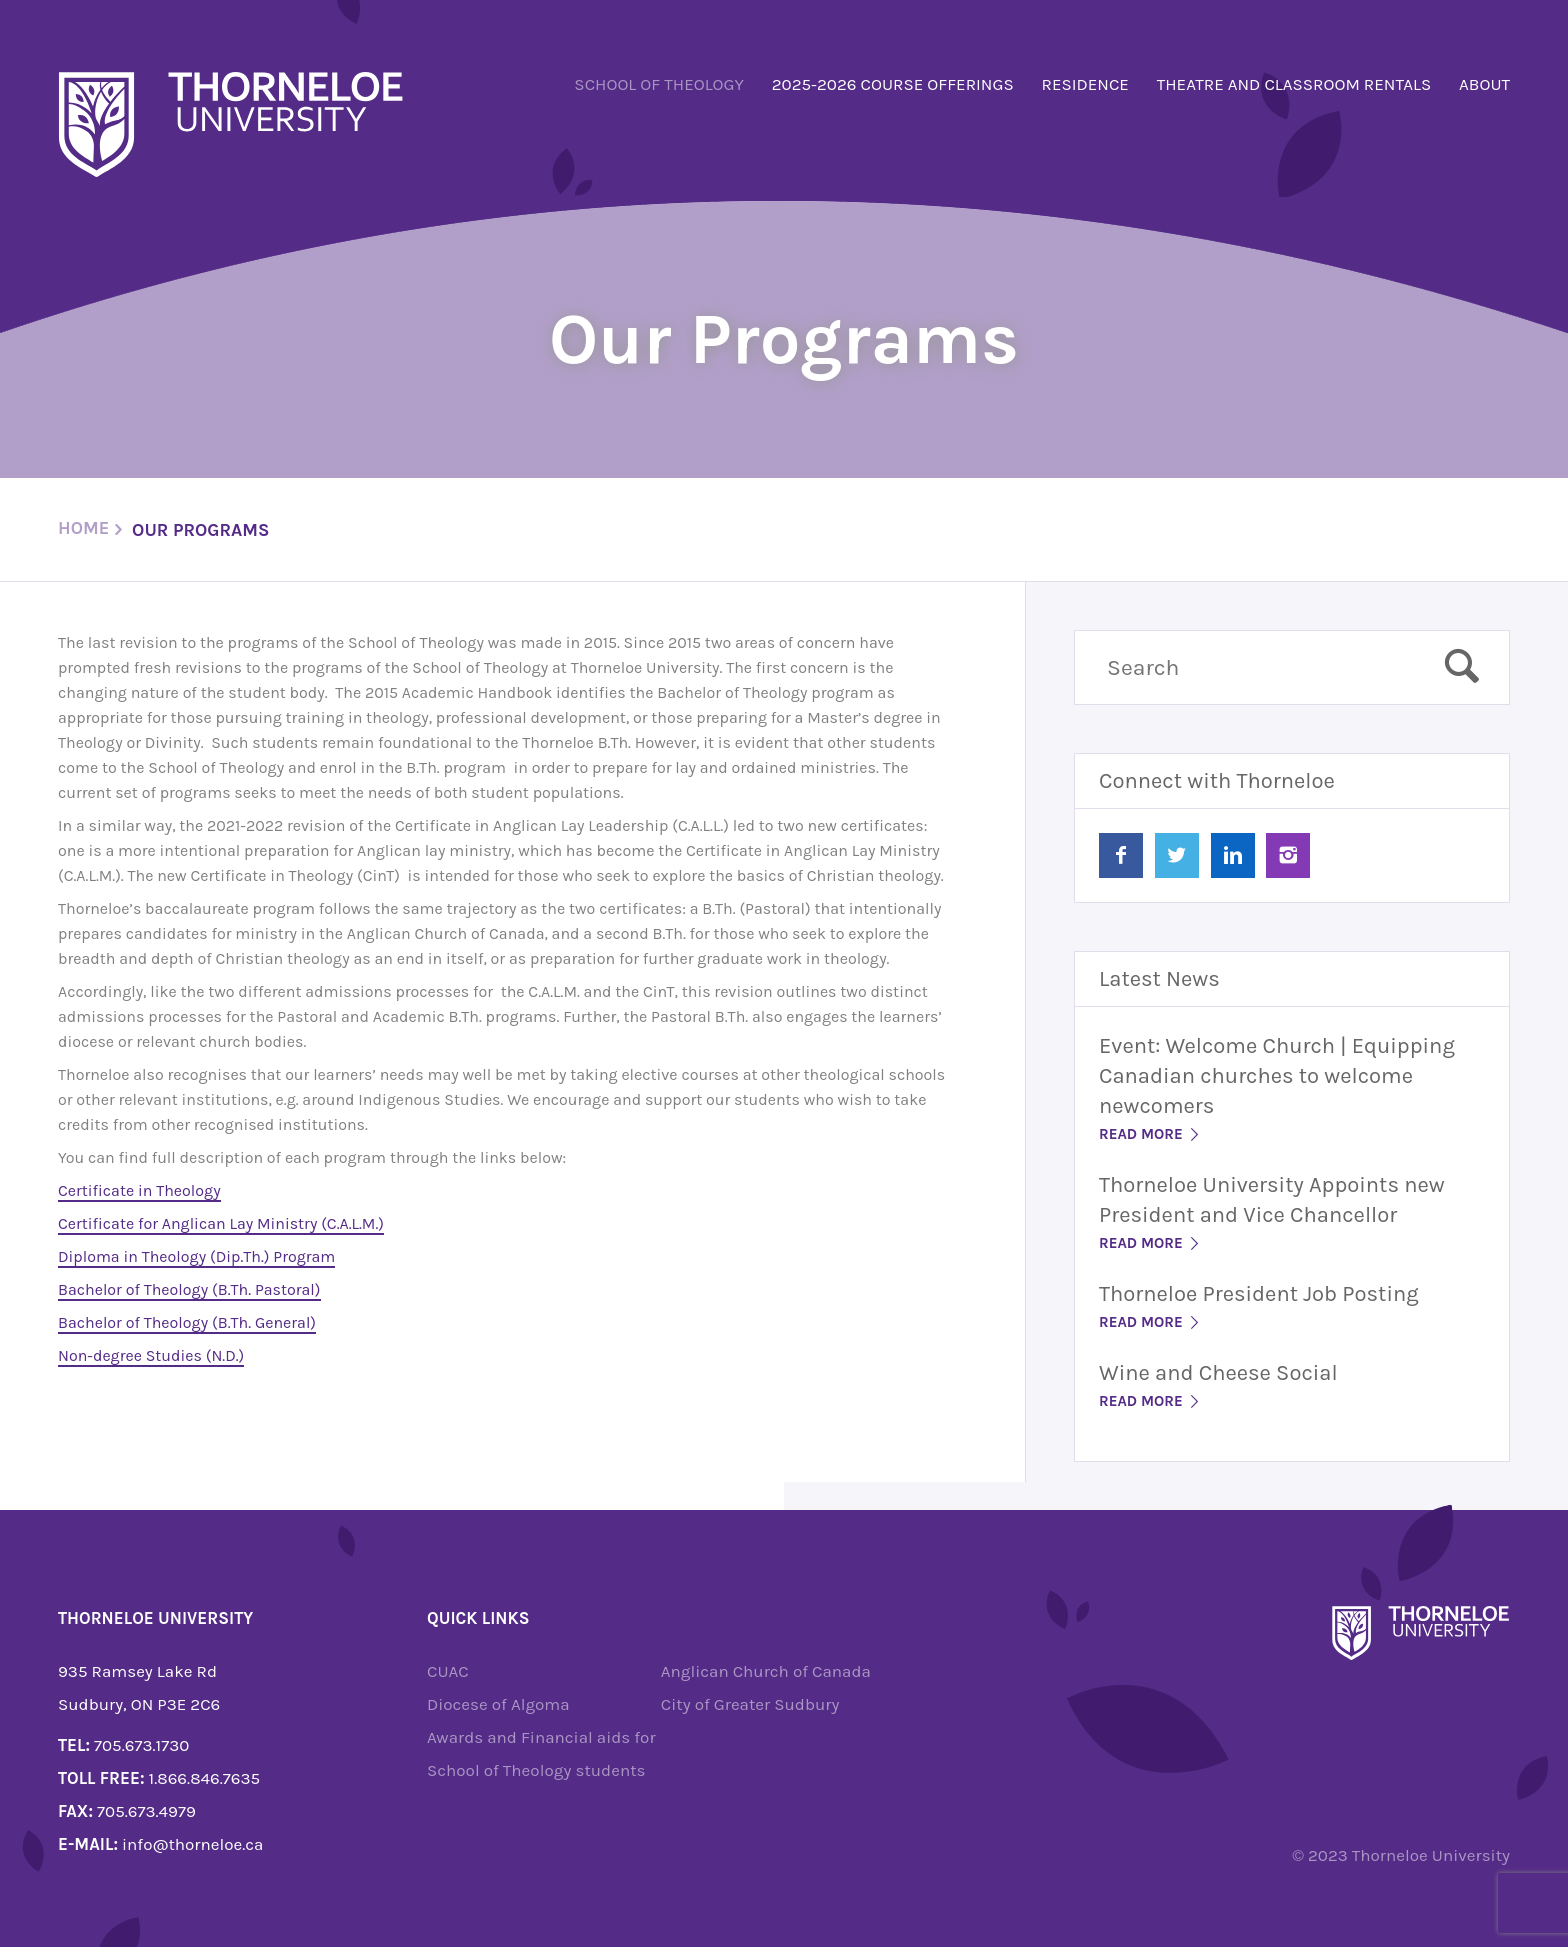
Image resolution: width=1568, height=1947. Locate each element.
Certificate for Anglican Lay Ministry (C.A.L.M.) (221, 1223)
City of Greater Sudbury (750, 1704)
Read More (1150, 1134)
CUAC (448, 1671)
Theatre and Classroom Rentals (1294, 84)
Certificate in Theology (139, 1190)
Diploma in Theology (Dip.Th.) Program (196, 1256)
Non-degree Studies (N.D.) (151, 1355)
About (1484, 84)
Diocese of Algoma (498, 1704)
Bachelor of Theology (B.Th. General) (187, 1322)
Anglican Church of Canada (766, 1671)
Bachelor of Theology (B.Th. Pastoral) (189, 1289)
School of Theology (659, 84)
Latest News (1159, 979)
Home (83, 528)
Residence (1085, 84)
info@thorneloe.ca (192, 1844)
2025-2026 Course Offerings (893, 84)
